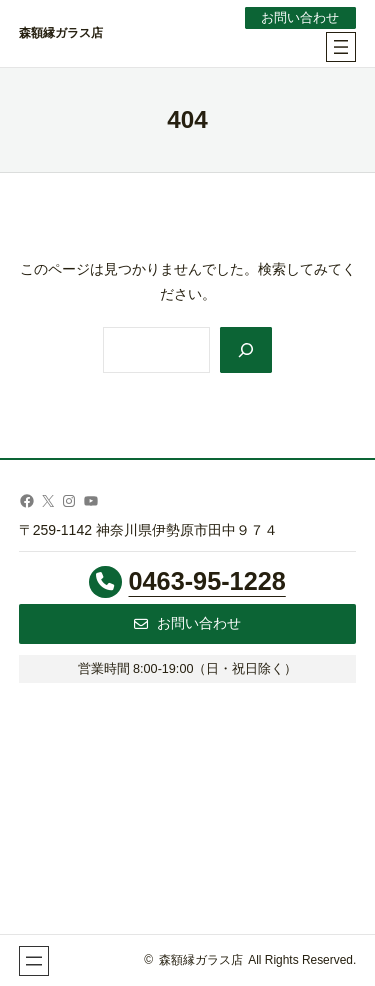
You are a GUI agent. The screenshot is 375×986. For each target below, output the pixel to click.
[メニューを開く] (341, 47)
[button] (188, 624)
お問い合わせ (300, 18)
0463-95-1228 (207, 581)
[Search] (246, 350)
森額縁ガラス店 (61, 33)
